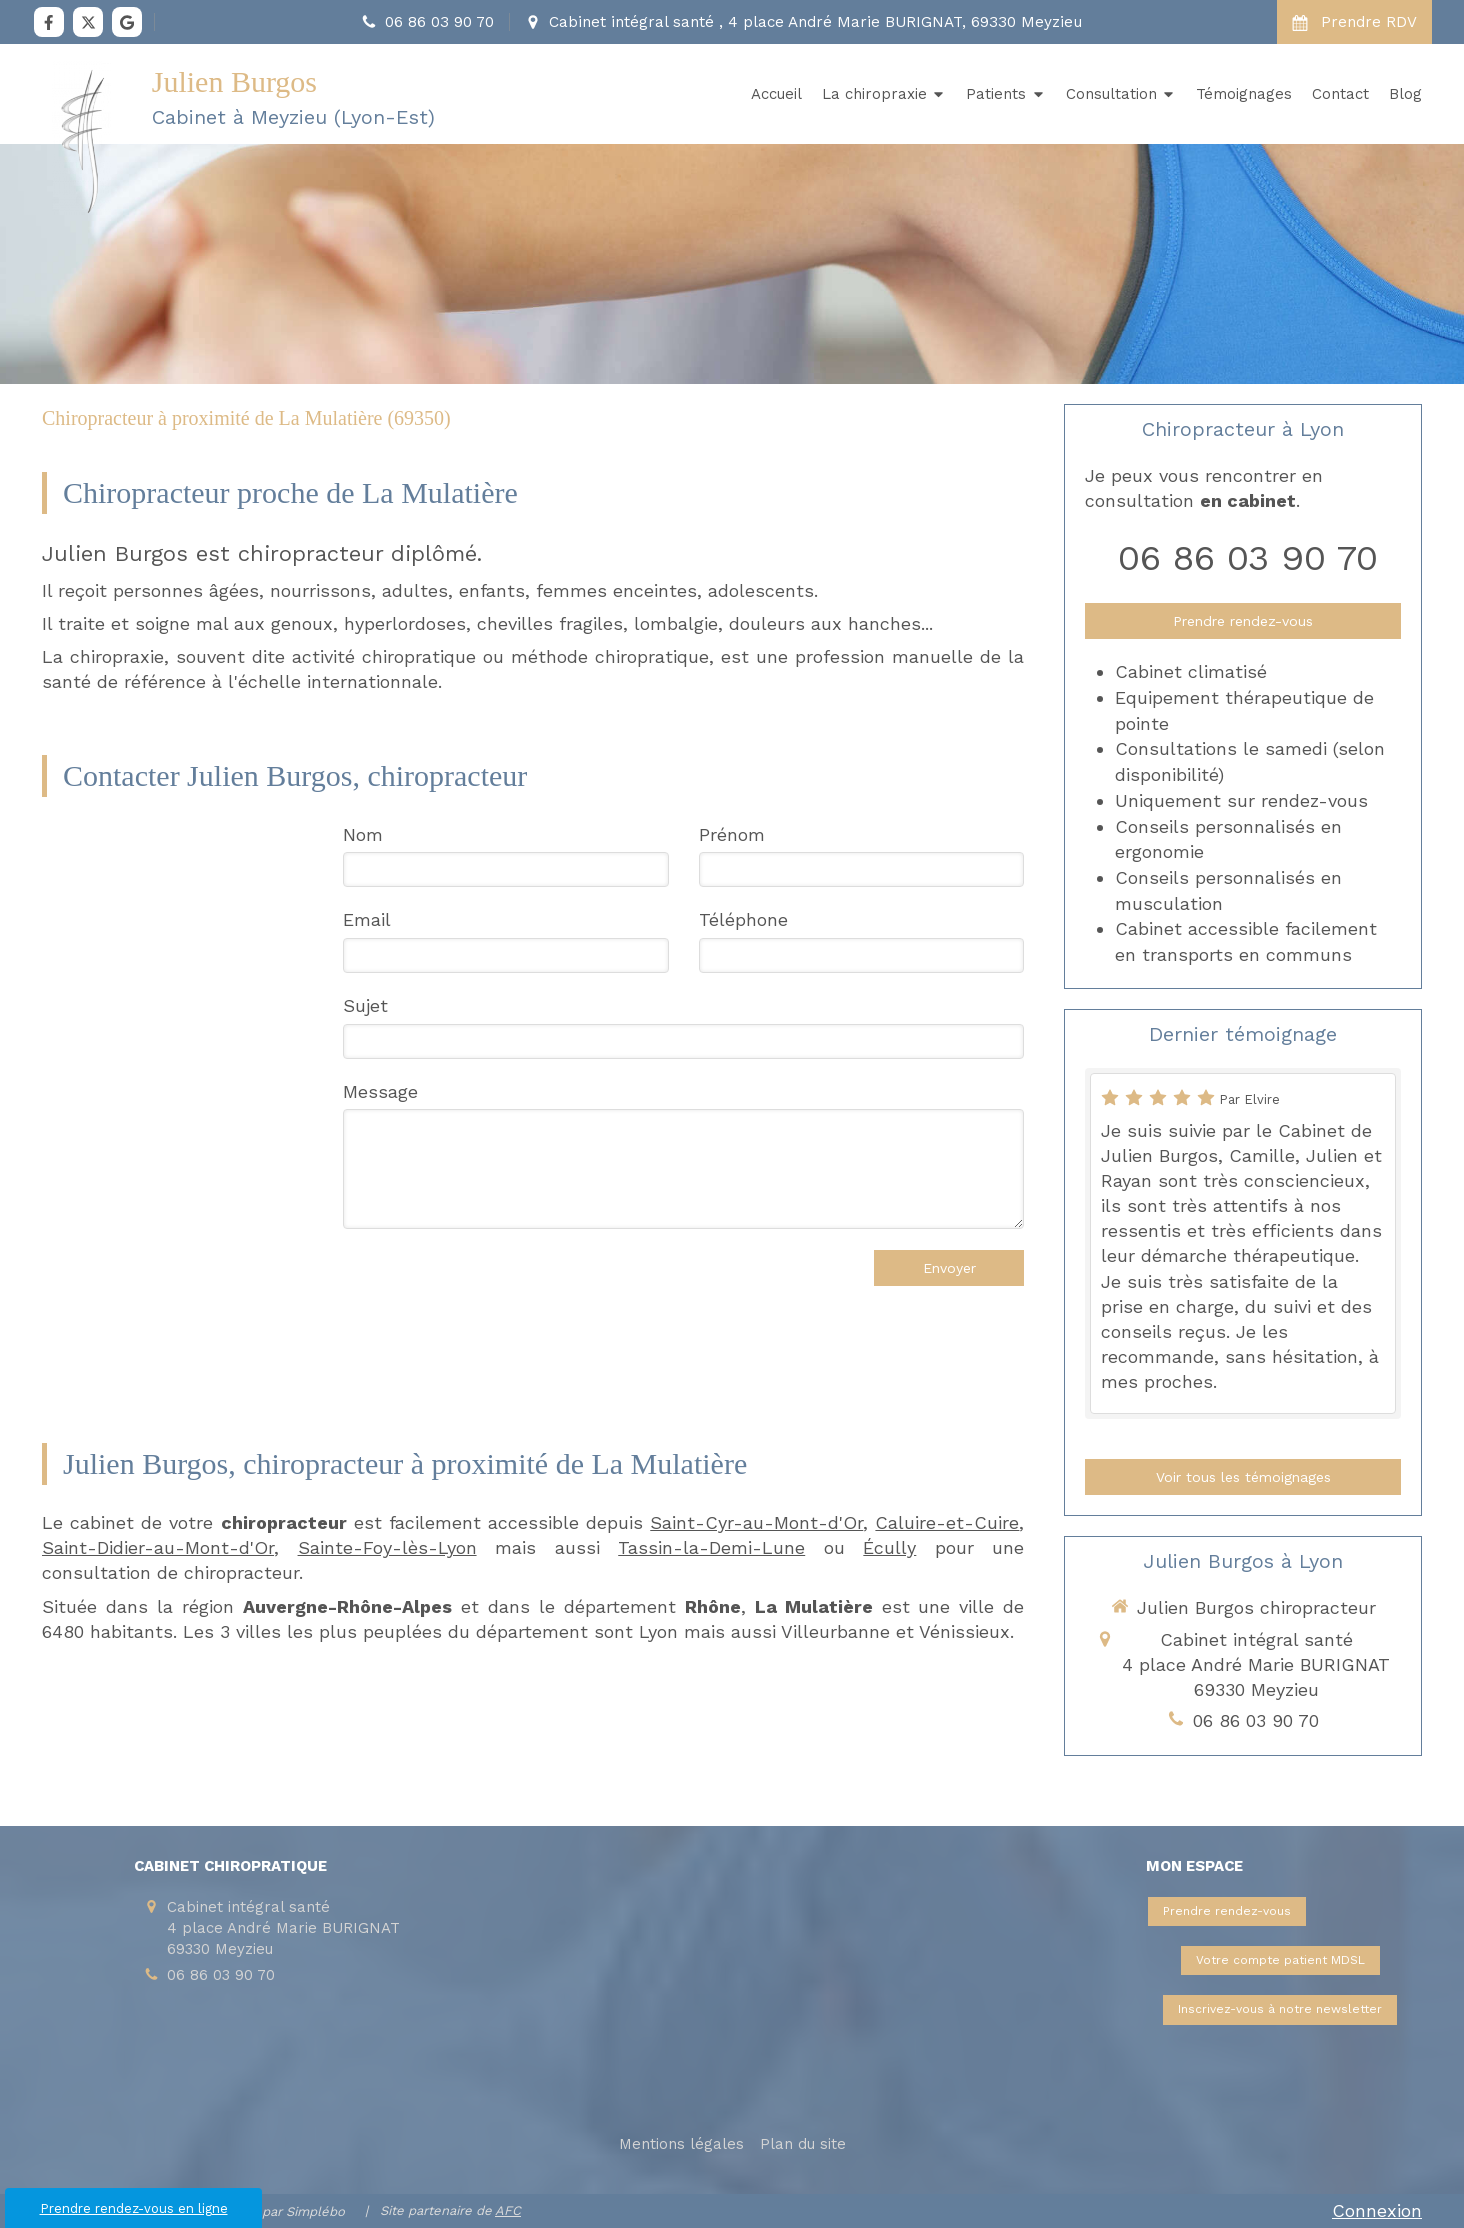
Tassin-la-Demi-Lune (711, 1547)
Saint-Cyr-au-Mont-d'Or (756, 1522)
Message (380, 1091)
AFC (508, 2210)
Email (367, 919)
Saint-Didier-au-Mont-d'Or (158, 1547)
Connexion (1377, 2210)
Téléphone (743, 919)
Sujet (365, 1005)
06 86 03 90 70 (1248, 558)
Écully (889, 1547)
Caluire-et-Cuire (947, 1522)
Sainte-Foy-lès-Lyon (387, 1547)
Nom (363, 834)
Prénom (732, 834)
